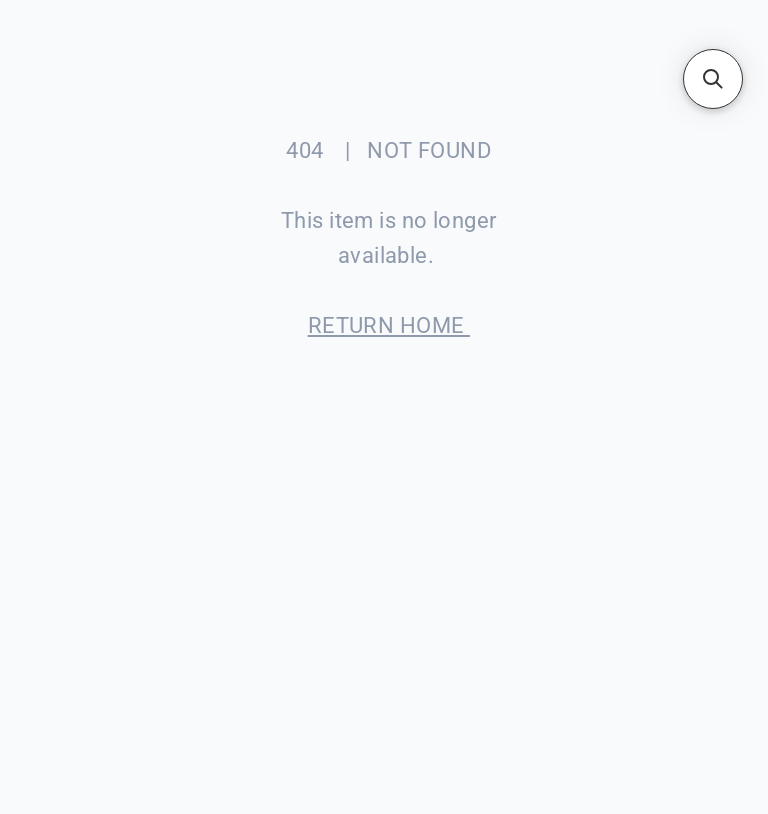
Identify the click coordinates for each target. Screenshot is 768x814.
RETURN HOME (389, 325)
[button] (713, 79)
